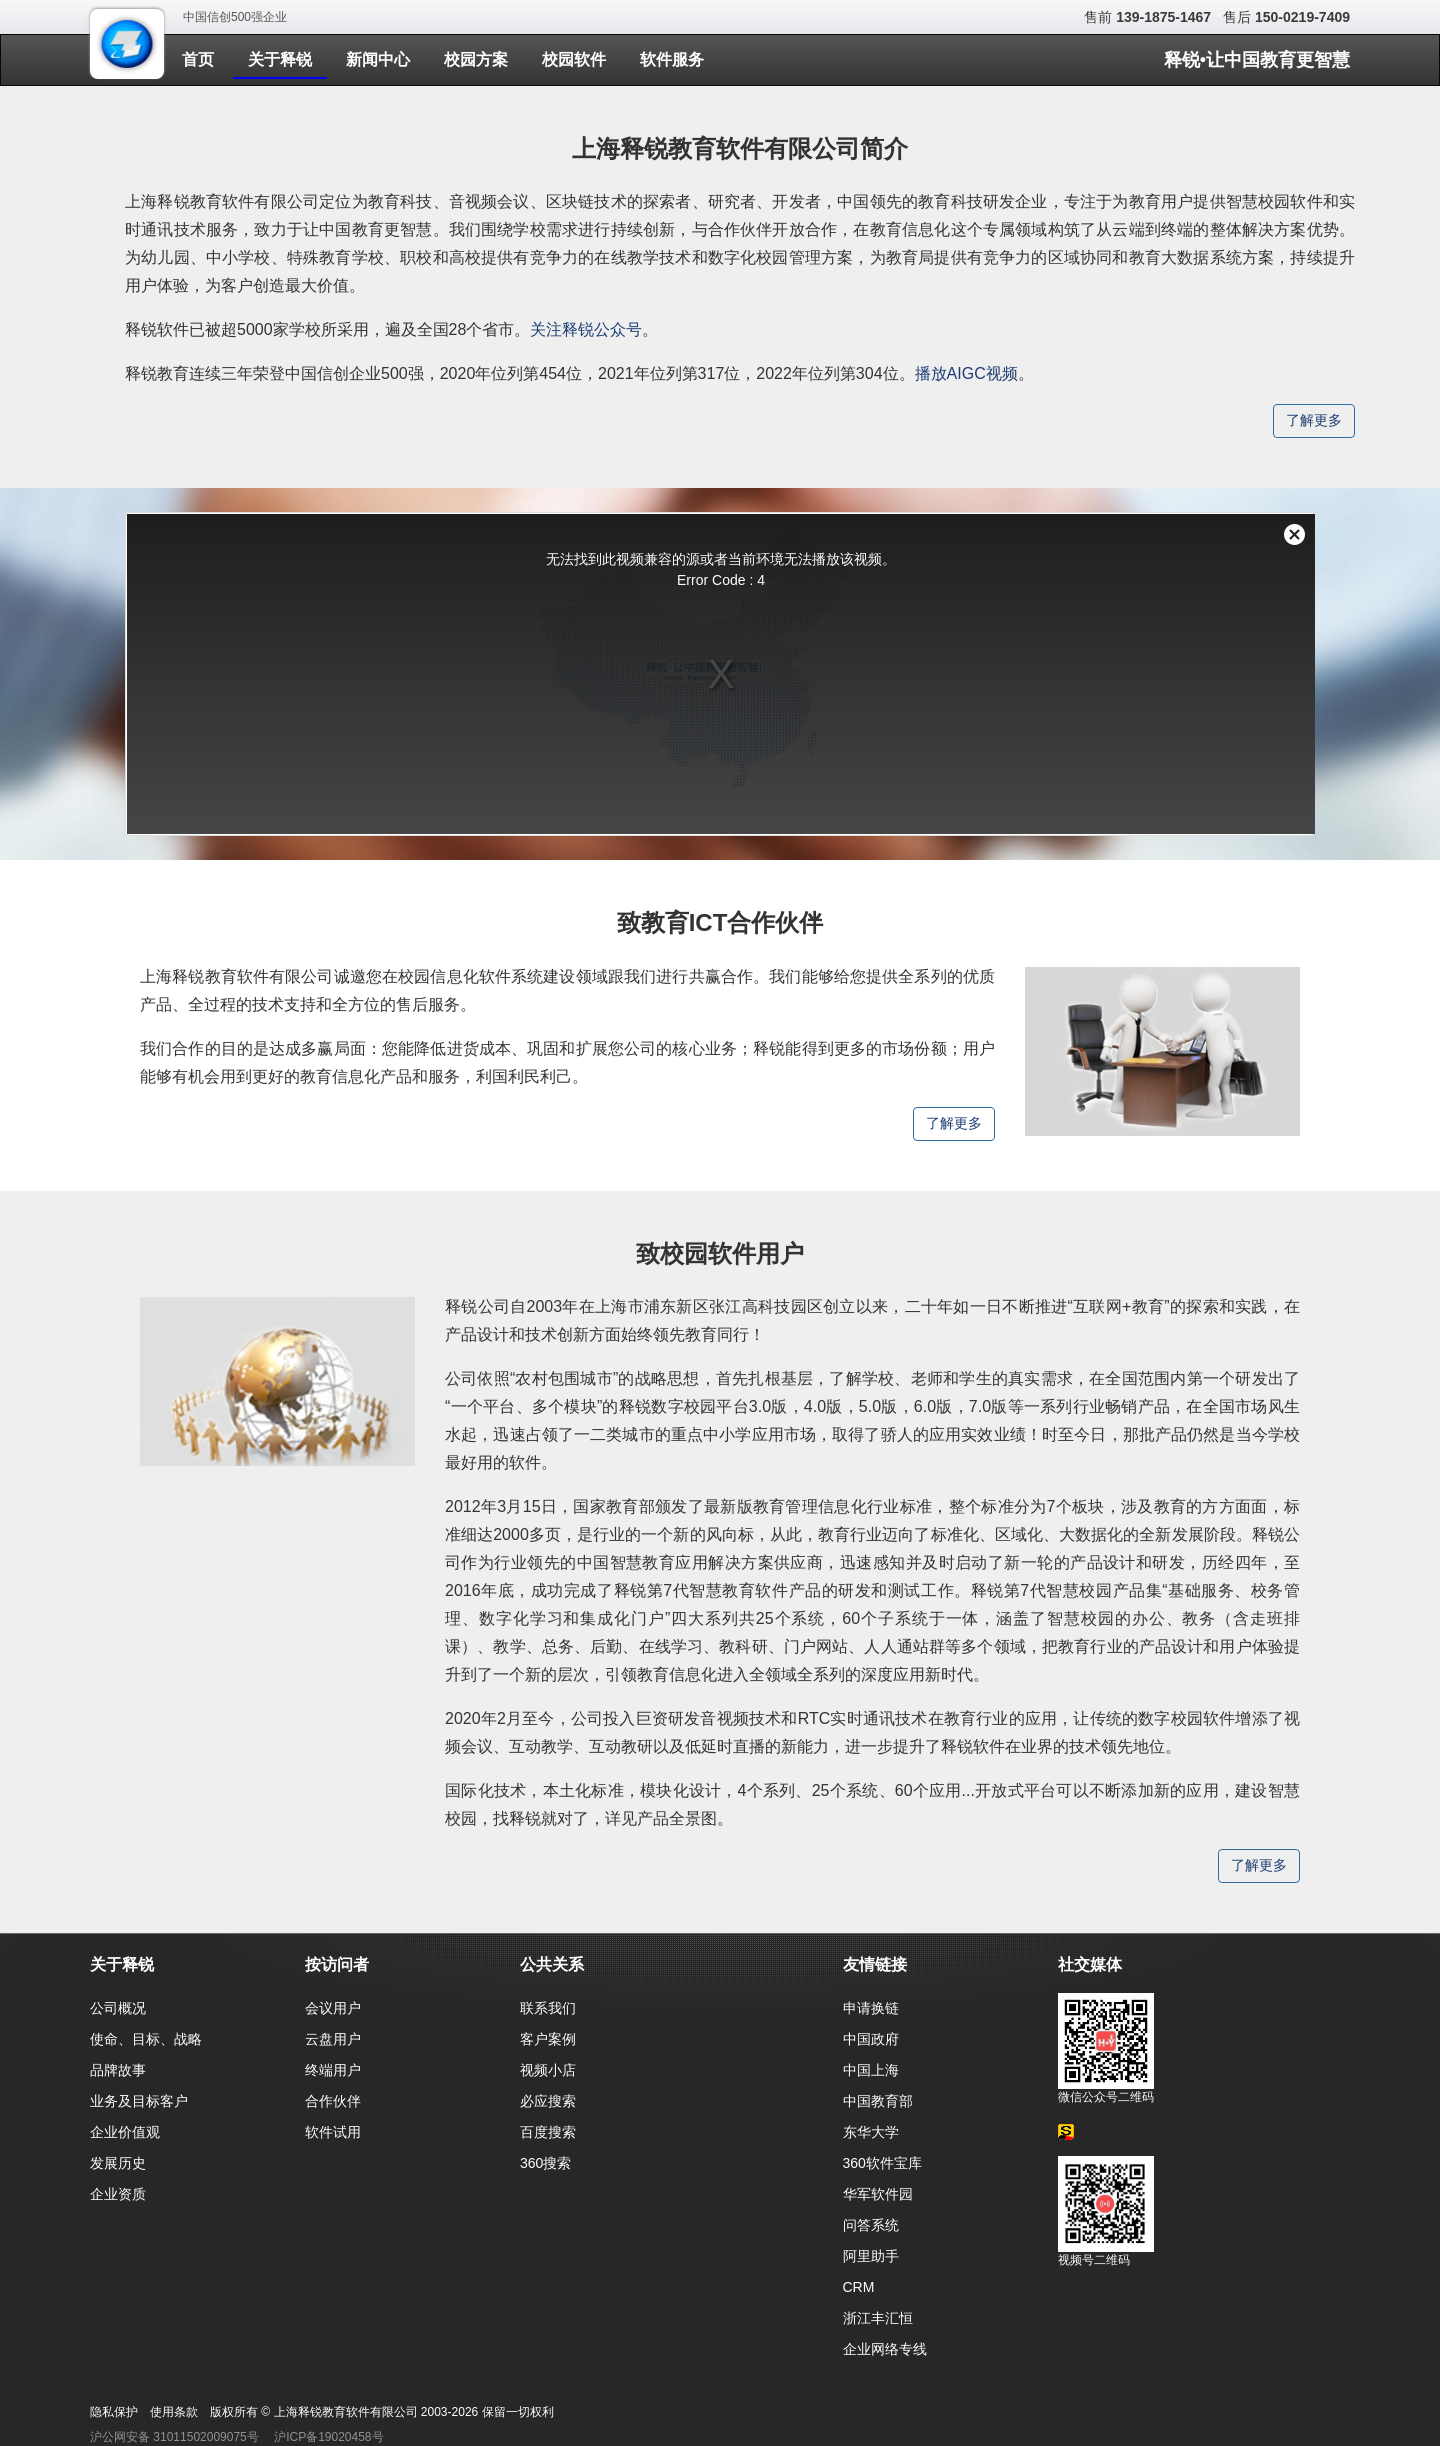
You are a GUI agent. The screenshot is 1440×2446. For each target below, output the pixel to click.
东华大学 (871, 2132)
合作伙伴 (333, 2101)
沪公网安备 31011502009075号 (174, 2437)
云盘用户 (333, 2039)
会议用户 (333, 2008)
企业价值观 (125, 2132)
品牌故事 (118, 2070)
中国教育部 (878, 2101)
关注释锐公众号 (586, 329)
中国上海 (871, 2070)
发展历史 (118, 2163)
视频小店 (548, 2070)
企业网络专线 (885, 2349)
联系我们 (548, 2008)
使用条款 (174, 2412)
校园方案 (476, 59)
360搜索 (545, 2163)
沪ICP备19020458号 (328, 2437)
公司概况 (118, 2008)
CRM (859, 2287)
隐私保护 (114, 2412)
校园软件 (574, 59)
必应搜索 (548, 2101)
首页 (198, 59)
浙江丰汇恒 (878, 2318)
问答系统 (871, 2225)
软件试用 (333, 2132)
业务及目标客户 (139, 2101)
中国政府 (871, 2039)
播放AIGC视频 (966, 373)
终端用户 (333, 2070)
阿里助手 (871, 2256)
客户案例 (548, 2039)
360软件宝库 (882, 2163)
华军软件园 (878, 2194)
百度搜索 (548, 2132)
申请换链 (871, 2008)
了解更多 (1314, 420)
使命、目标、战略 (146, 2039)
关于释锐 (280, 59)
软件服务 (672, 59)
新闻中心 (378, 59)
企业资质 (118, 2194)
